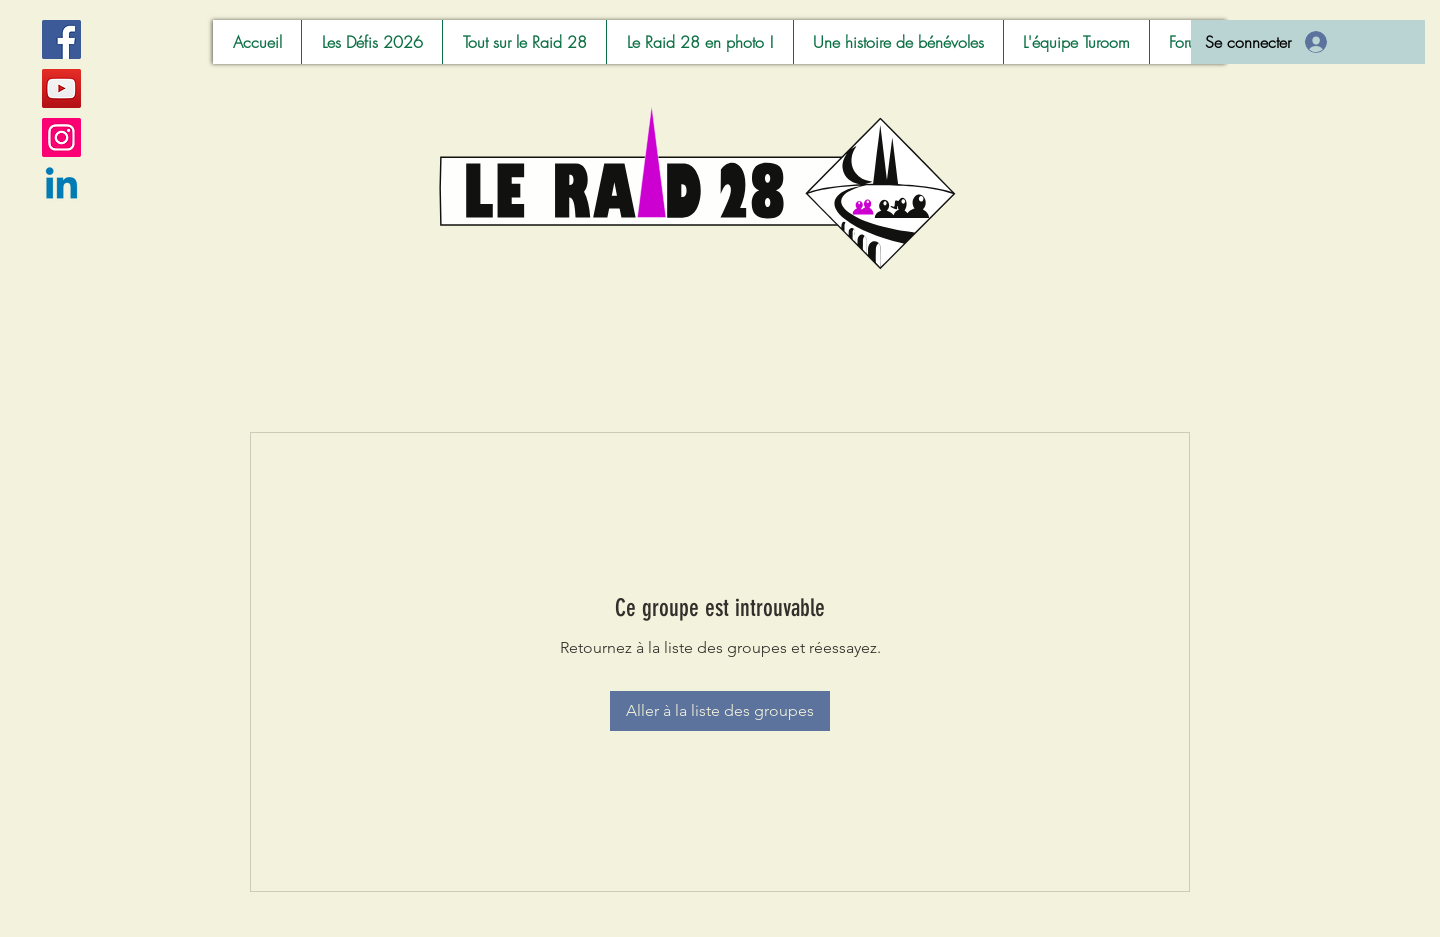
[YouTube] (61, 88)
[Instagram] (61, 137)
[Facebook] (61, 39)
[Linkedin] (61, 186)
